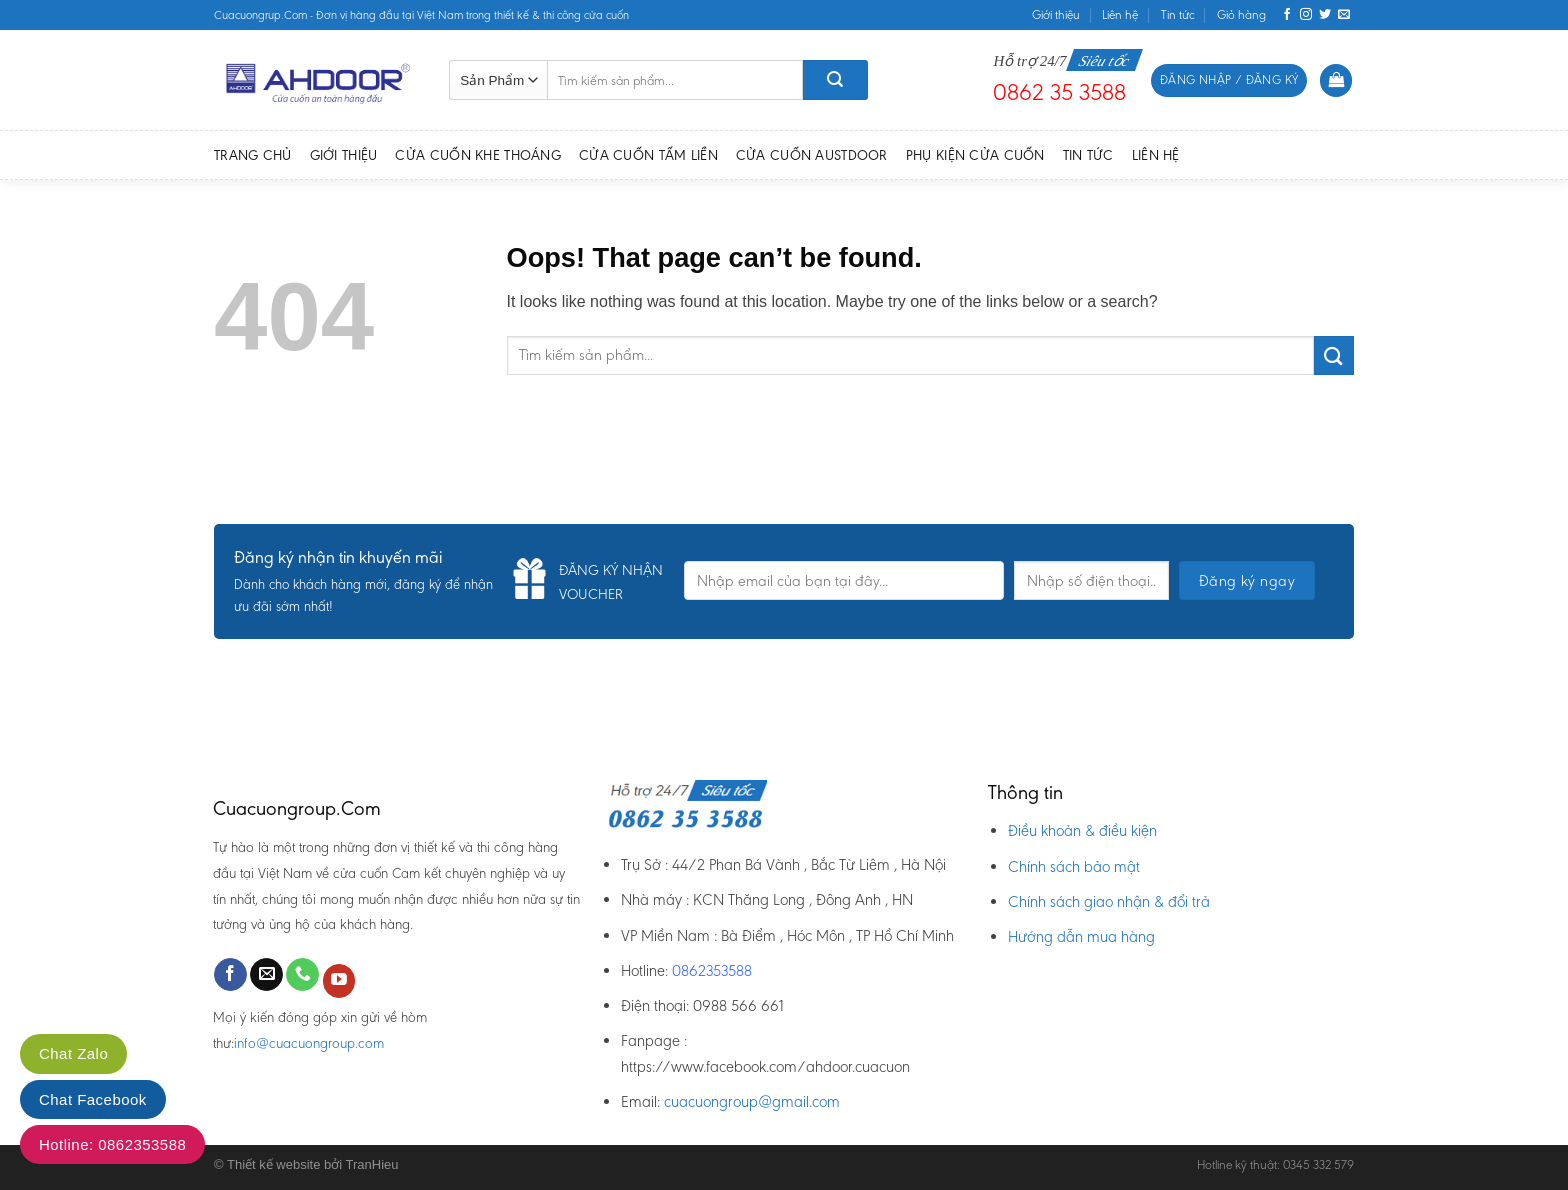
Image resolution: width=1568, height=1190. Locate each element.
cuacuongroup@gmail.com (752, 1101)
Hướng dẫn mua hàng (1081, 936)
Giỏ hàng (1241, 14)
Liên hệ (1120, 14)
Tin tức (1178, 14)
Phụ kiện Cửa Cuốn (975, 155)
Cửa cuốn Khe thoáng (477, 155)
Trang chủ (253, 155)
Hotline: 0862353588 (112, 1144)
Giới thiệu (1056, 14)
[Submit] (1334, 355)
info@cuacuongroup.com (309, 1043)
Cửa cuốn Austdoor (812, 155)
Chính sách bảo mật (1074, 866)
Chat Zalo (73, 1053)
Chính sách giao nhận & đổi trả (1109, 901)
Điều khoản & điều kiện (1082, 830)
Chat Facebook (93, 1099)
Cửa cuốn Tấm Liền (648, 155)
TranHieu (372, 1164)
